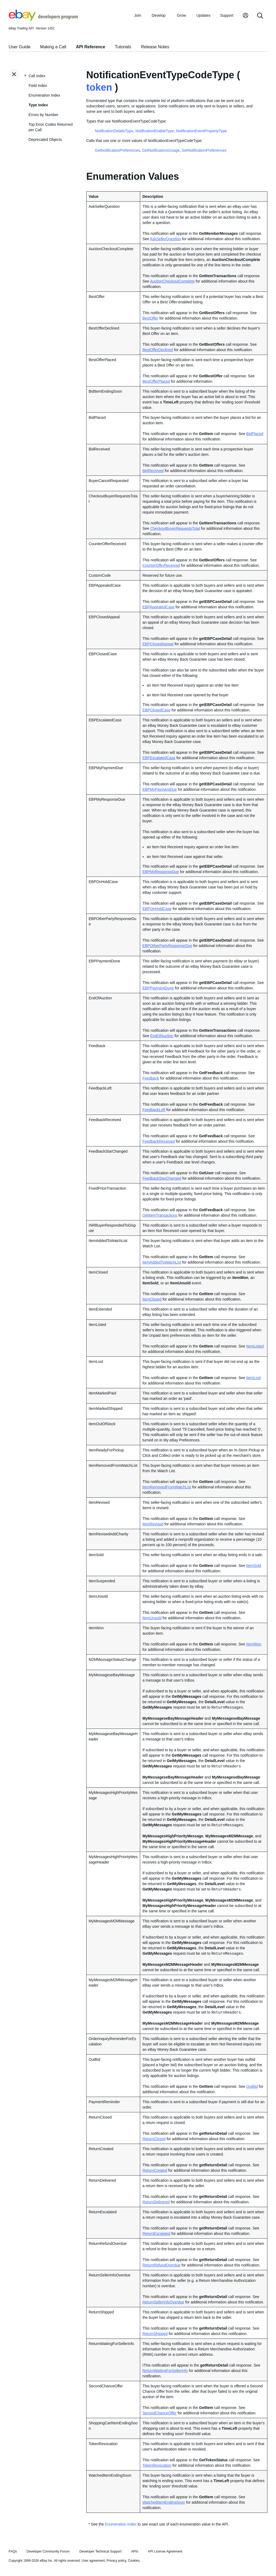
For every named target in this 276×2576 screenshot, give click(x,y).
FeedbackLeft (153, 1110)
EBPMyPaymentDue (159, 789)
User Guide (19, 47)
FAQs (13, 2551)
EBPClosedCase (156, 710)
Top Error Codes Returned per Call (51, 127)
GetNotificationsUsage (161, 150)
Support (226, 15)
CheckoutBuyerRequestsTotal (175, 528)
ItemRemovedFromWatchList (166, 1487)
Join (137, 15)
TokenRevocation (156, 2465)
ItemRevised (152, 1524)
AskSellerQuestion (165, 239)
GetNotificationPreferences (117, 150)
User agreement (93, 2561)
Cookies (134, 2561)
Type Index (38, 105)
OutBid (252, 2086)
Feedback (150, 1078)
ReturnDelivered (156, 2202)
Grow (181, 15)
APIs (134, 2551)
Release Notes (155, 47)
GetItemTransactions (159, 1215)
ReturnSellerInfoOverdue (163, 2302)
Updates (203, 15)
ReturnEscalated (156, 2233)
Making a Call (53, 47)
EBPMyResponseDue (160, 872)
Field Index (38, 85)
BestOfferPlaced (156, 381)
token (99, 87)
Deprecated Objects (45, 139)
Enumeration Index (44, 95)
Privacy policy (116, 2561)
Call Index (37, 76)
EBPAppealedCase (158, 607)
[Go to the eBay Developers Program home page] (43, 19)
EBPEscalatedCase (158, 758)
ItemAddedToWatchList (161, 1262)
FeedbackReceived (158, 1141)
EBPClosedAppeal (157, 644)
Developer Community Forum (48, 2551)
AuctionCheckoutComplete (172, 281)
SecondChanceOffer (159, 2413)
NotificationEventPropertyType (201, 131)
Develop (158, 15)
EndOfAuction (161, 1036)
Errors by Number (43, 115)
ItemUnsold (151, 1618)
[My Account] (245, 16)
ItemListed (255, 1346)
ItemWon (253, 1644)
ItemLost (253, 1378)
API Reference (90, 47)
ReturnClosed (153, 2139)
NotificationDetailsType (114, 131)
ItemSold (253, 1565)
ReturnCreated (154, 2170)
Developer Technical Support (100, 2551)
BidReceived (153, 471)
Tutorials (123, 47)
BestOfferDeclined (157, 350)
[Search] (260, 16)
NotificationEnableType (154, 131)
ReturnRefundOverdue (161, 2265)
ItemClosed (151, 1299)
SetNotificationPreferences (204, 150)
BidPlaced (254, 434)
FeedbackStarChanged (161, 1178)
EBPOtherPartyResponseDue (167, 945)
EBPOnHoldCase (156, 909)
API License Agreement (165, 2551)
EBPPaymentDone (158, 988)
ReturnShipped (154, 2333)
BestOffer (150, 318)
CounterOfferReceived (161, 565)
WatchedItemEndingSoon (163, 2502)
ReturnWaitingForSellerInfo (165, 2370)
